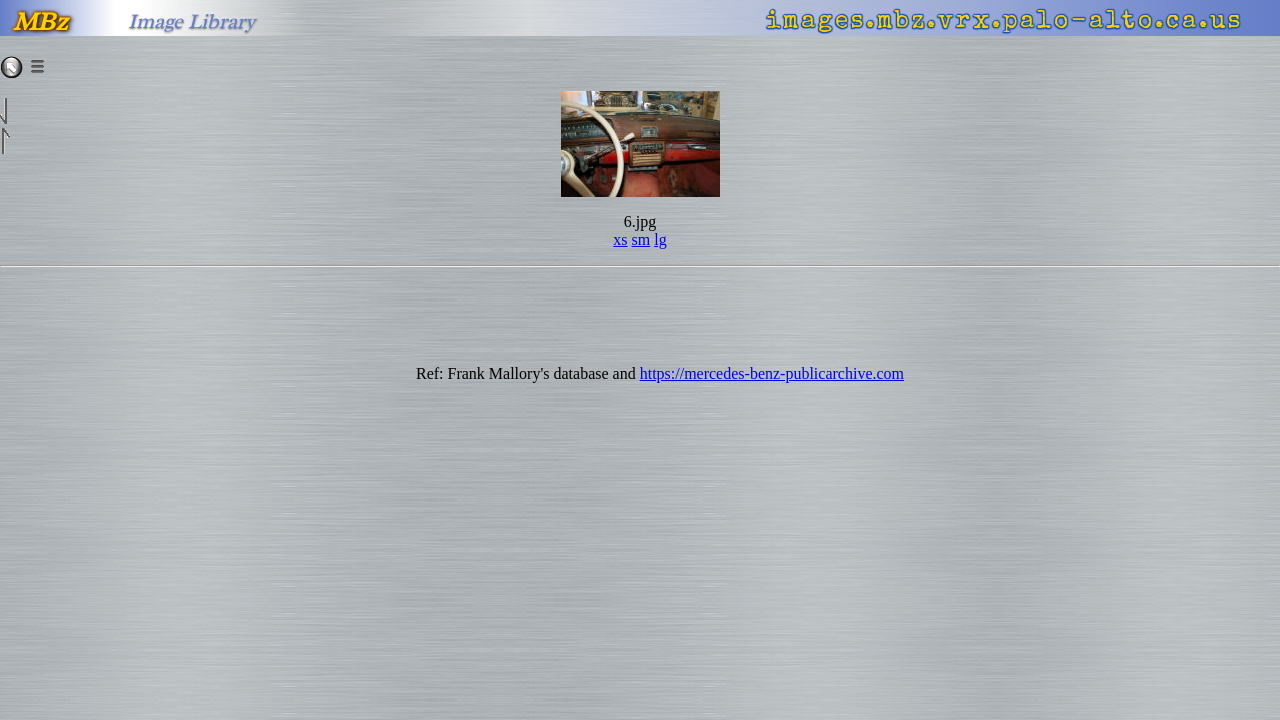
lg (660, 239)
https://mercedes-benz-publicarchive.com (772, 373)
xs (620, 239)
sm (641, 239)
